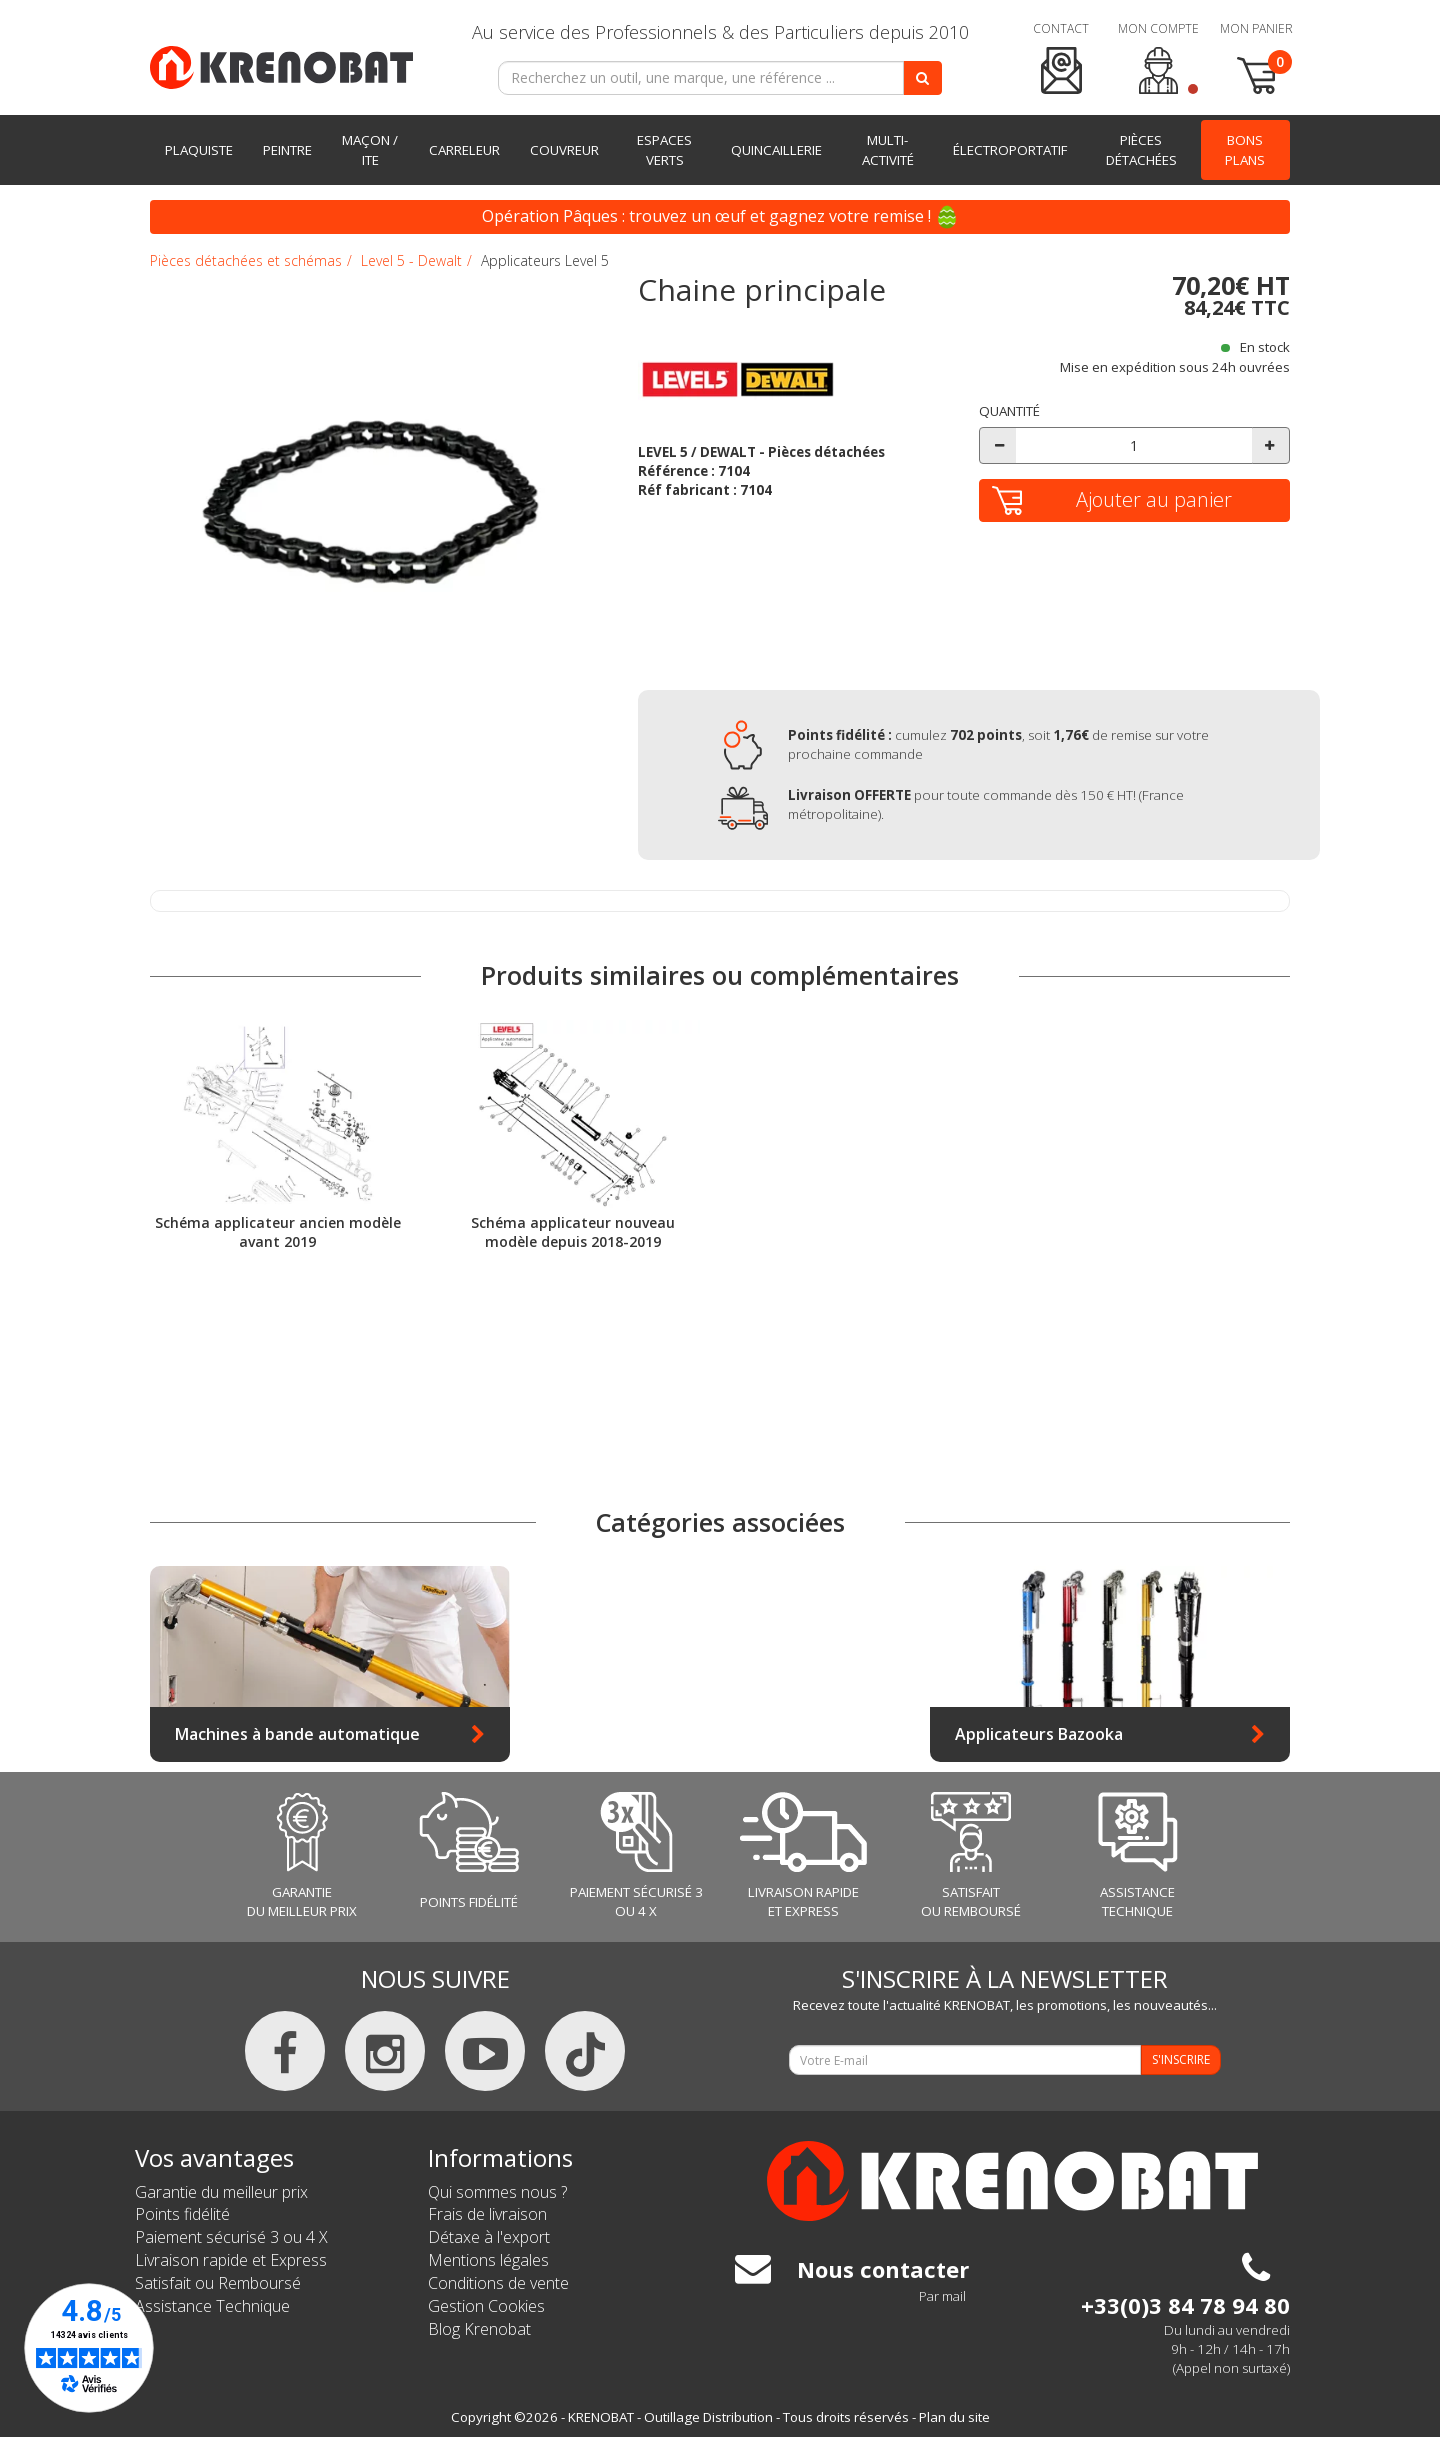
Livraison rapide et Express (231, 2260)
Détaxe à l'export (489, 2237)
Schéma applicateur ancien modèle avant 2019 (278, 1231)
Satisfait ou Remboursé (218, 2283)
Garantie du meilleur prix (221, 2192)
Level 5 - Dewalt (411, 260)
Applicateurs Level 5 (545, 260)
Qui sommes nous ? (497, 2192)
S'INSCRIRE (1181, 2059)
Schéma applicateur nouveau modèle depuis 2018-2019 (573, 1231)
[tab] (793, 321)
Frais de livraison (487, 2214)
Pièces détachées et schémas (246, 260)
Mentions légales (488, 2260)
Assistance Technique (212, 2306)
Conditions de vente (498, 2283)
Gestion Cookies (486, 2306)
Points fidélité (182, 2214)
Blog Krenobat (479, 2329)
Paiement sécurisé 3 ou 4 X (231, 2237)
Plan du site (954, 2417)
